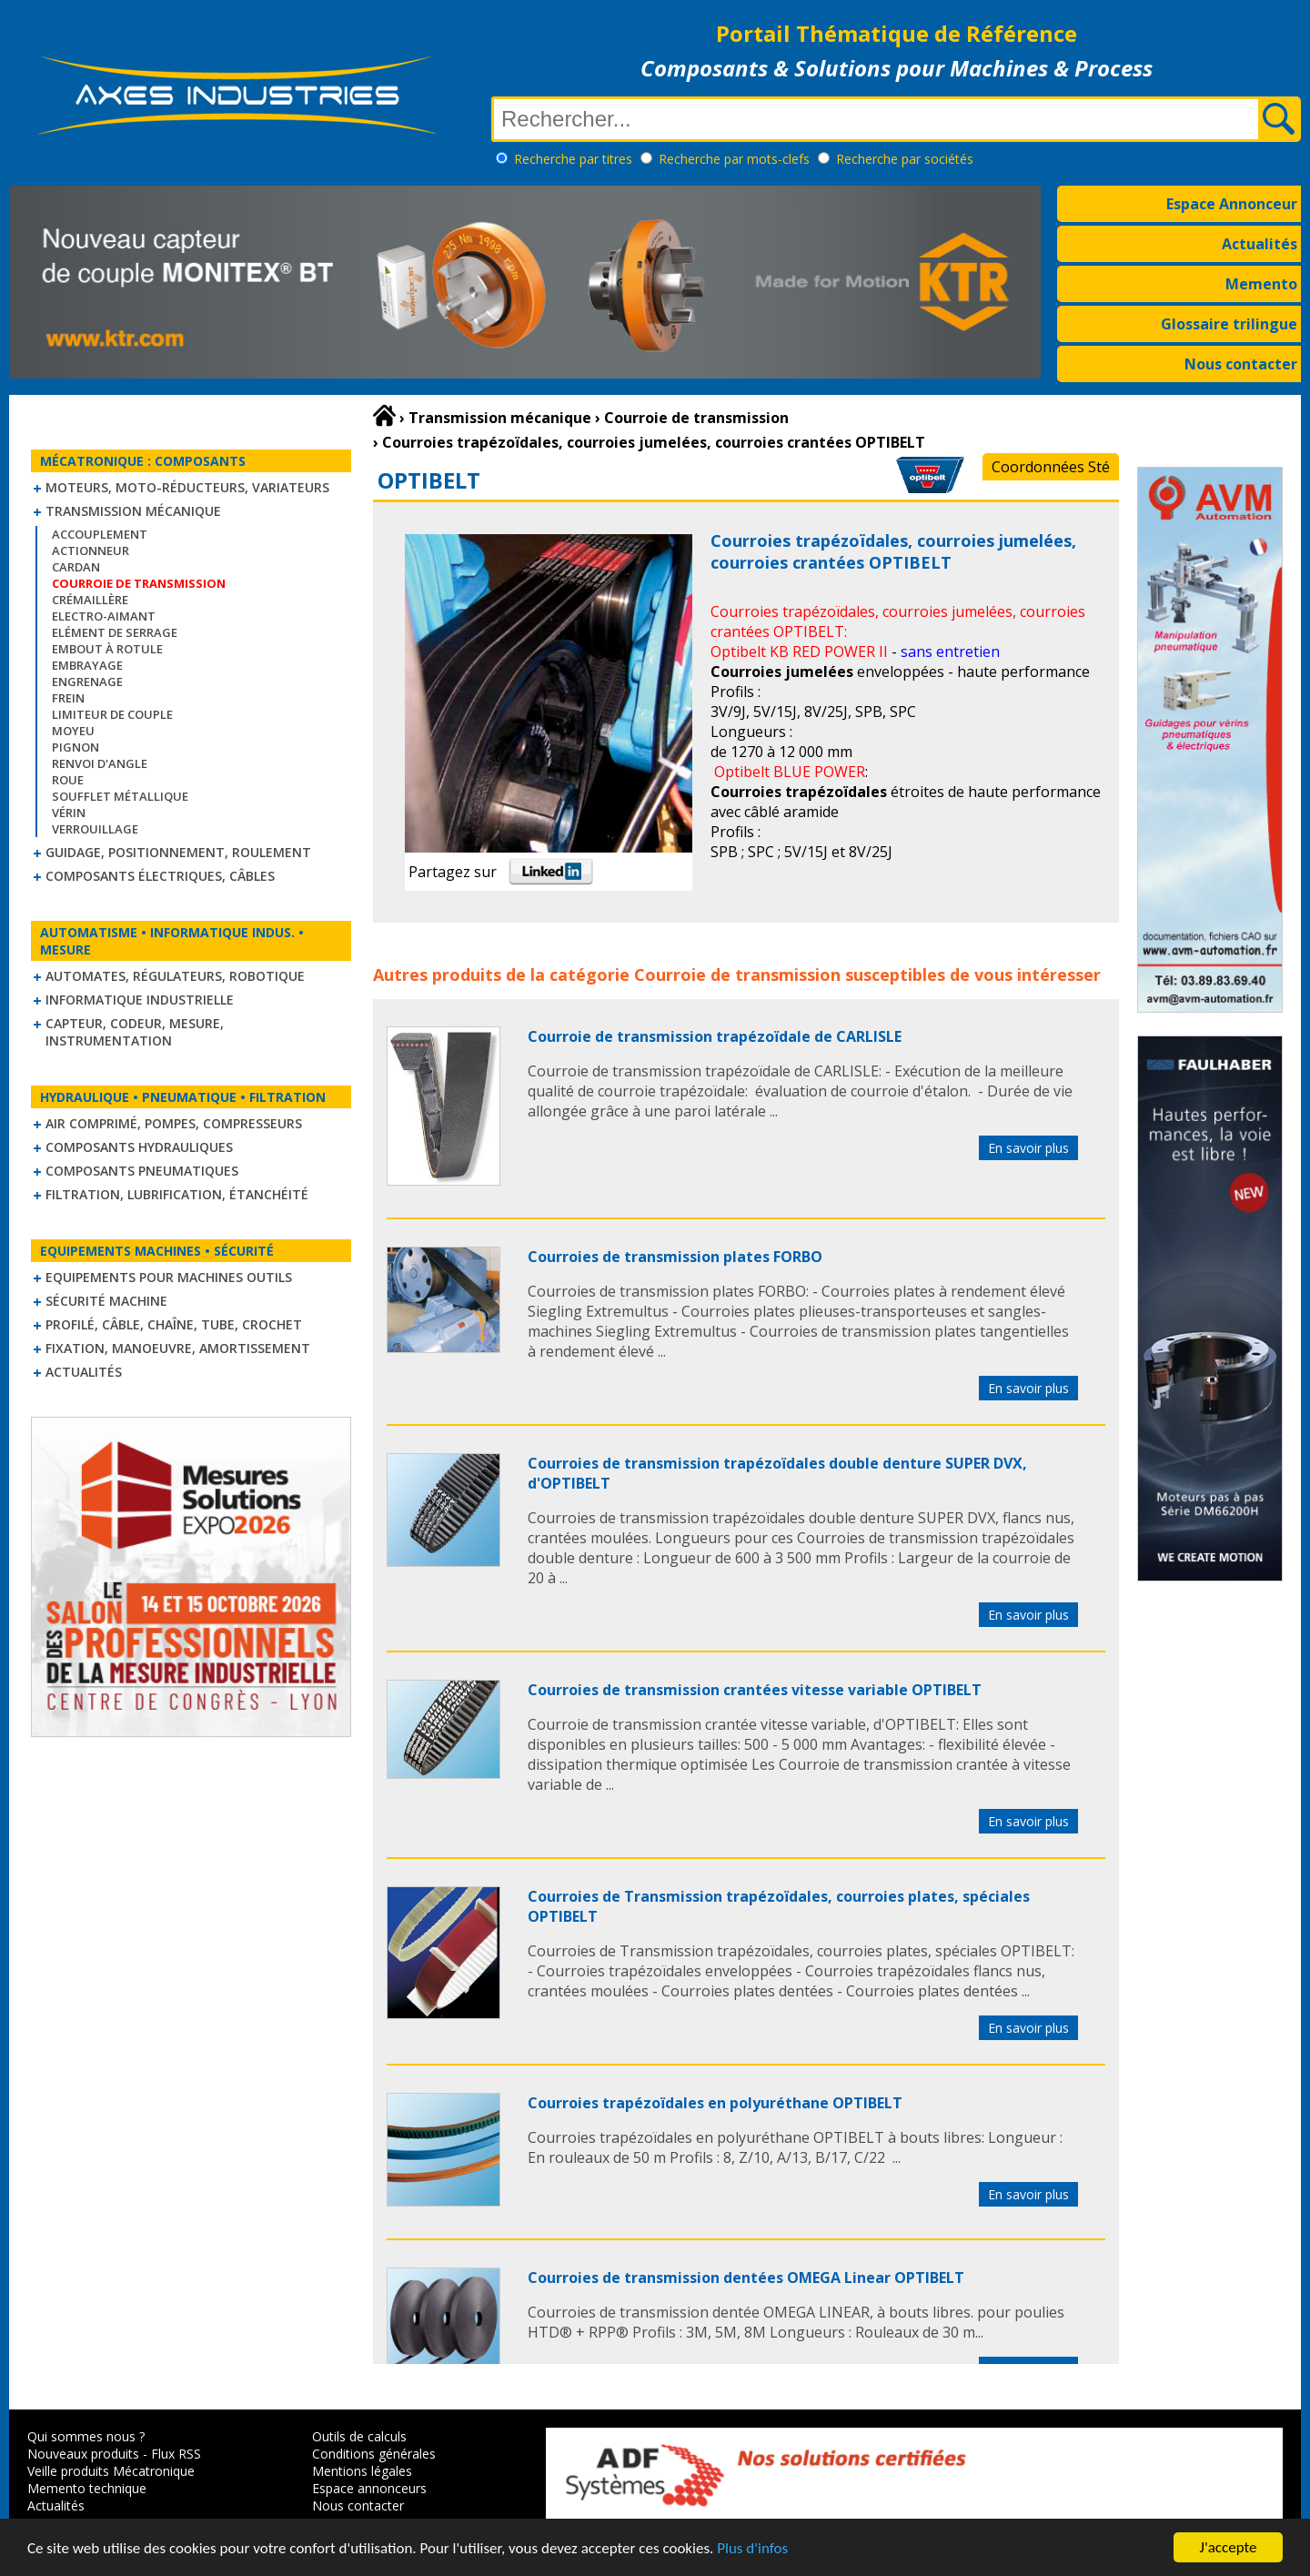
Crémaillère (90, 599)
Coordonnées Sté (1051, 467)
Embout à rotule (107, 649)
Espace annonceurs (369, 2488)
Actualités (1259, 244)
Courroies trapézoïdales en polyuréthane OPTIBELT (715, 2103)
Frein (68, 698)
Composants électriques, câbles (160, 875)
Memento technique (86, 2488)
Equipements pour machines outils (168, 1277)
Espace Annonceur (1231, 204)
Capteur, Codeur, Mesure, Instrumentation (134, 1032)
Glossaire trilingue (1229, 324)
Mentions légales (362, 2471)
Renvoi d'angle (99, 763)
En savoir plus (1028, 1148)
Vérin (69, 812)
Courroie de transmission (737, 974)
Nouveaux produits (83, 2453)
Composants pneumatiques (141, 1170)
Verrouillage (95, 829)
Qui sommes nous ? (86, 2436)
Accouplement (99, 534)
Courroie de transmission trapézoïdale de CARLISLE (715, 1036)
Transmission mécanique (133, 511)
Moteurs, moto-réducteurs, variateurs (187, 487)
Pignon (75, 747)
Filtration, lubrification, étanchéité (176, 1194)
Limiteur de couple (112, 714)
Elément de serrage (114, 632)
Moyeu (73, 730)
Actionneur (90, 550)
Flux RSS (176, 2453)
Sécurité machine (106, 1300)
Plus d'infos (752, 2548)
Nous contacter (1240, 364)
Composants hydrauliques (139, 1147)
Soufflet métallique (120, 796)
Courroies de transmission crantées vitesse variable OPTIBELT (755, 1690)
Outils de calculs (359, 2436)
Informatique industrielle (139, 999)
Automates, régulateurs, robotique (175, 976)
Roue (68, 780)
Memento (1261, 284)
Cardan (76, 567)
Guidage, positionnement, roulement (178, 852)
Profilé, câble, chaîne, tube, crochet (173, 1324)
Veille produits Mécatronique (111, 2471)
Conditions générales (374, 2453)
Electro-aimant (104, 616)
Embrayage (87, 665)
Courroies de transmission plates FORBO (675, 1257)
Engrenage (87, 681)
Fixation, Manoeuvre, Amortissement (177, 1348)
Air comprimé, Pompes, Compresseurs (173, 1123)
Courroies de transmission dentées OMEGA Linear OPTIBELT (746, 2278)
